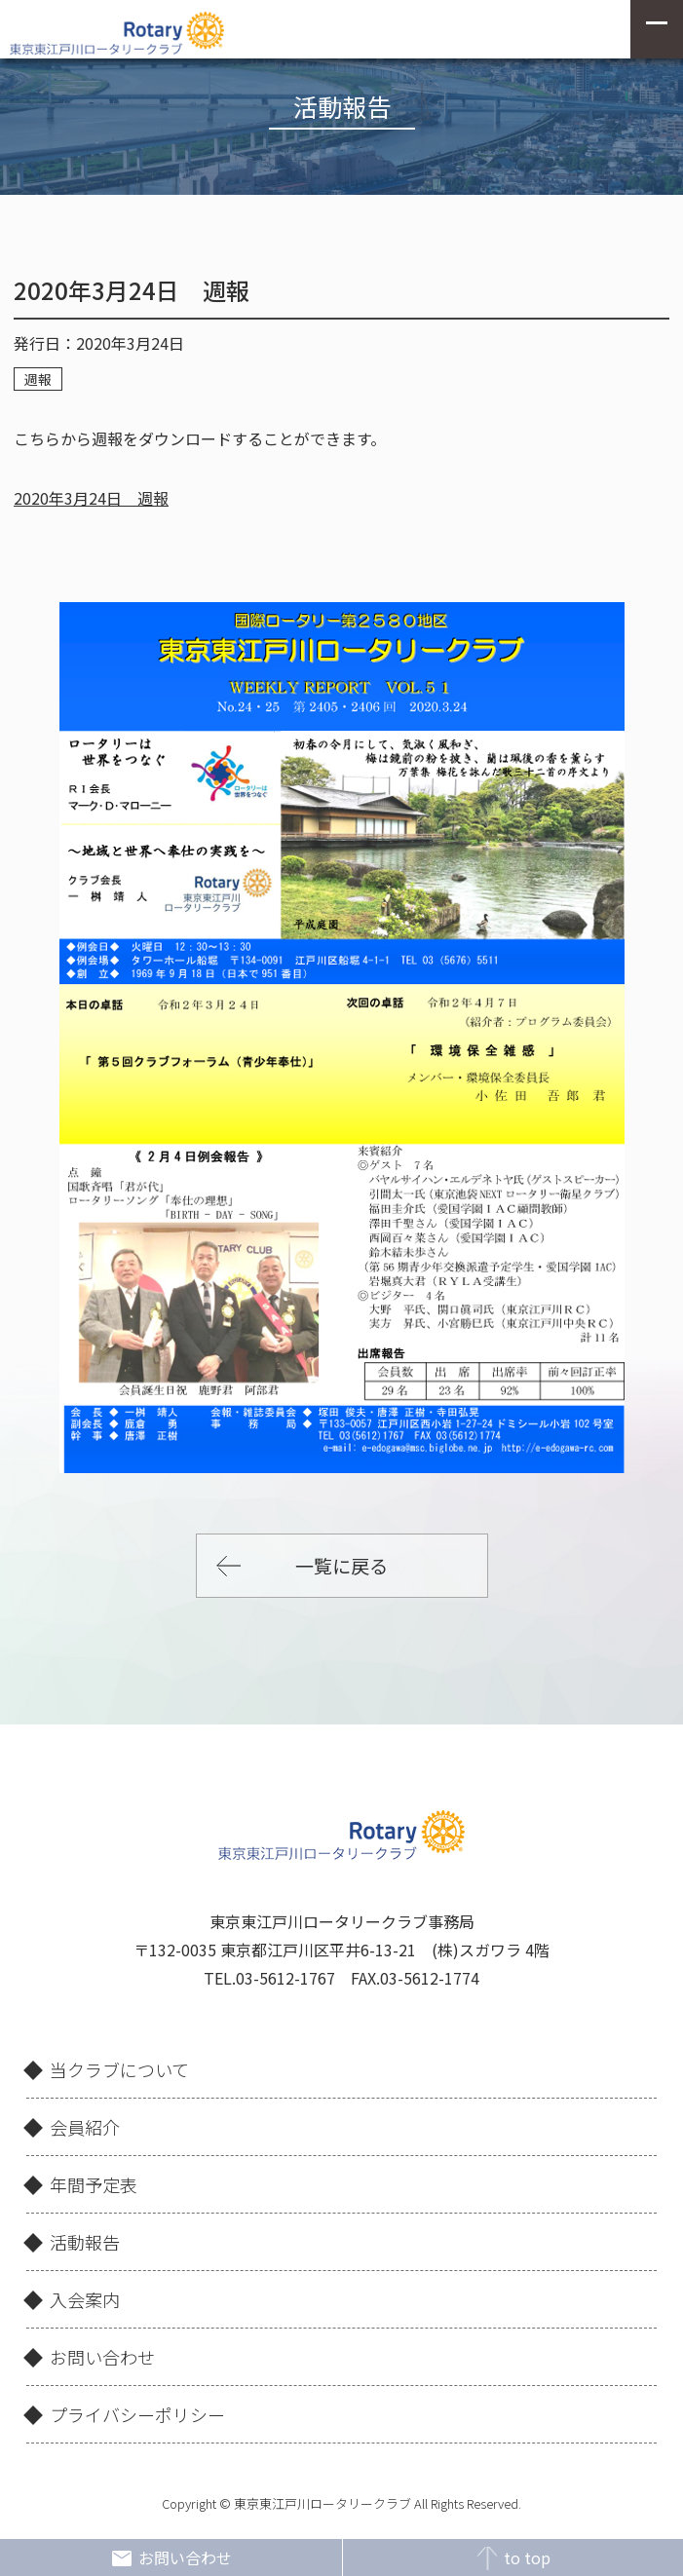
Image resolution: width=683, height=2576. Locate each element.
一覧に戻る (341, 1565)
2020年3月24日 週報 (91, 498)
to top (512, 2558)
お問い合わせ (171, 2558)
